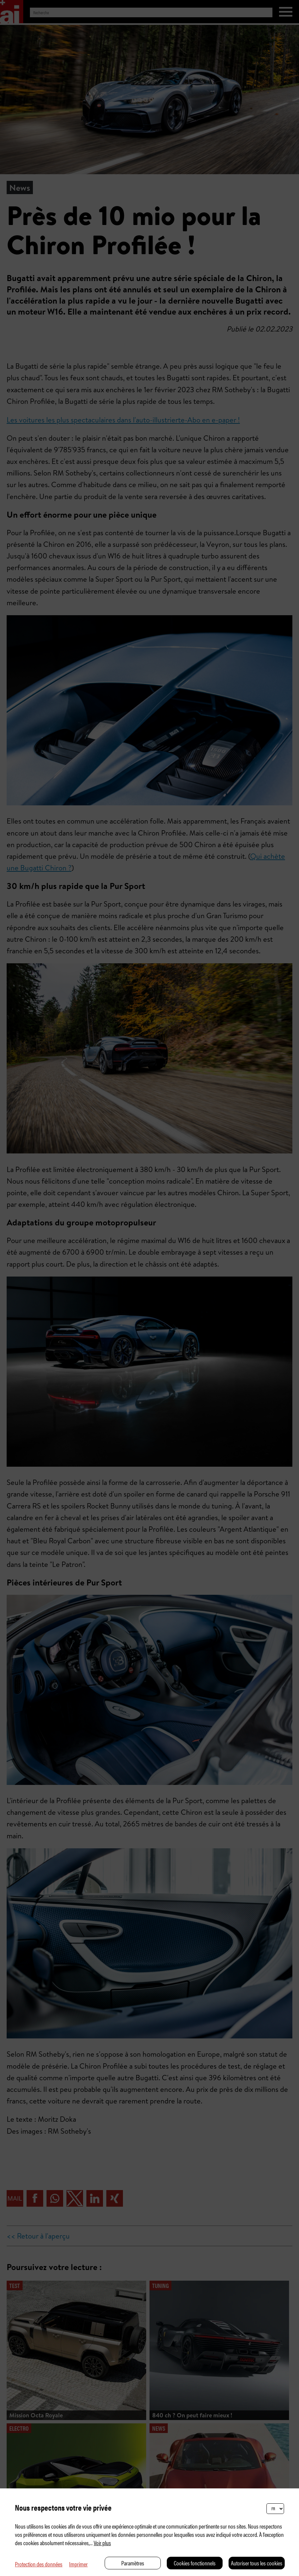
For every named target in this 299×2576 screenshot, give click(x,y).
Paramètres (132, 2563)
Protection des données (38, 2564)
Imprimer (78, 2564)
